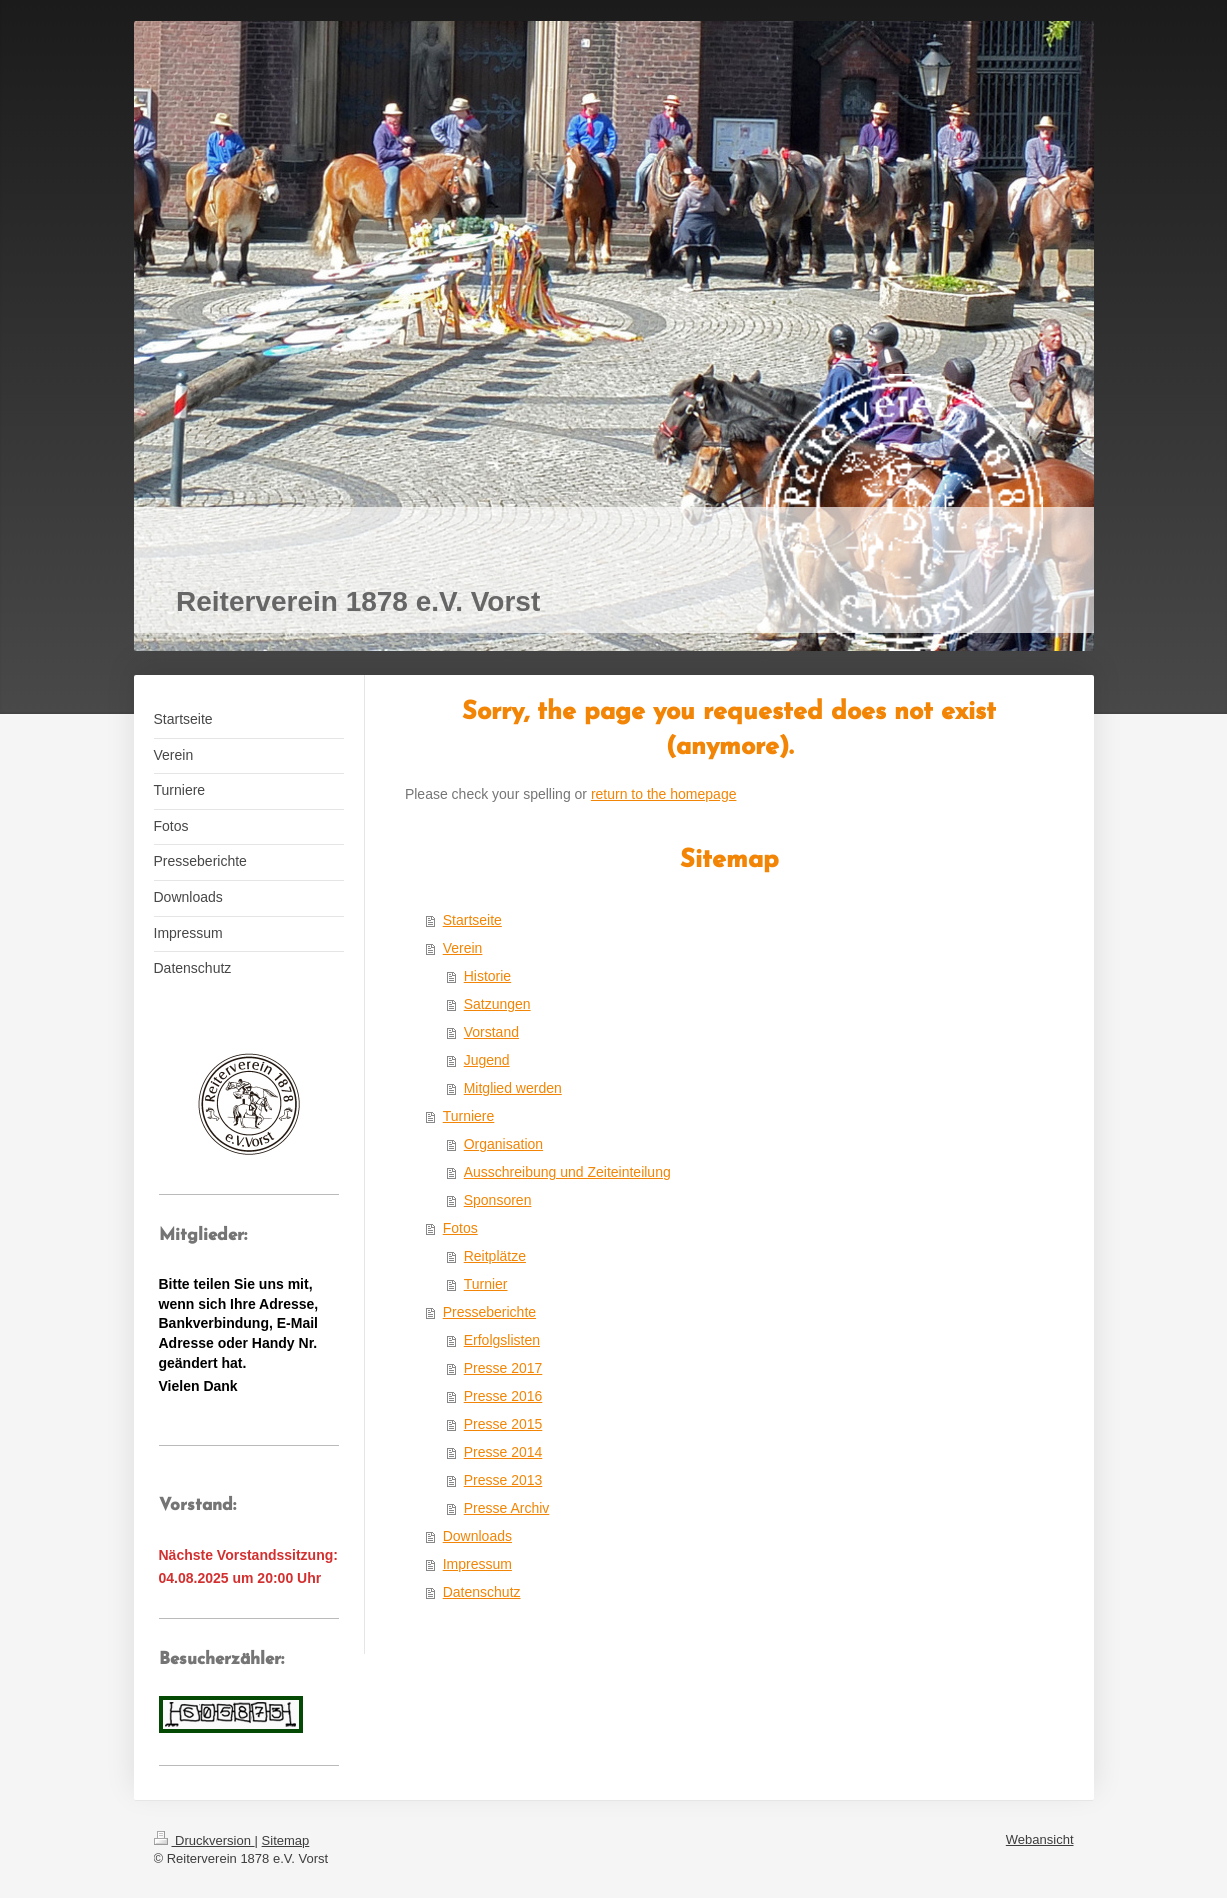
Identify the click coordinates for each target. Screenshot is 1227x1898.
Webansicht (1040, 1839)
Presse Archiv (507, 1508)
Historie (487, 976)
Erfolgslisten (502, 1340)
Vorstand (491, 1032)
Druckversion (204, 1840)
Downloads (477, 1536)
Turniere (469, 1116)
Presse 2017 (503, 1368)
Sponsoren (498, 1200)
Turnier (486, 1284)
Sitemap (286, 1840)
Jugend (487, 1060)
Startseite (472, 920)
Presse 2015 (503, 1424)
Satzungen (497, 1004)
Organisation (503, 1144)
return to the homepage (664, 794)
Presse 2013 (503, 1480)
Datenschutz (482, 1592)
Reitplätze (495, 1256)
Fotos (460, 1228)
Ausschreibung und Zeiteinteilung (567, 1172)
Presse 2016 (503, 1396)
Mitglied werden (513, 1088)
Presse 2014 (503, 1452)
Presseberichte (489, 1312)
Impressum (477, 1564)
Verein (463, 948)
